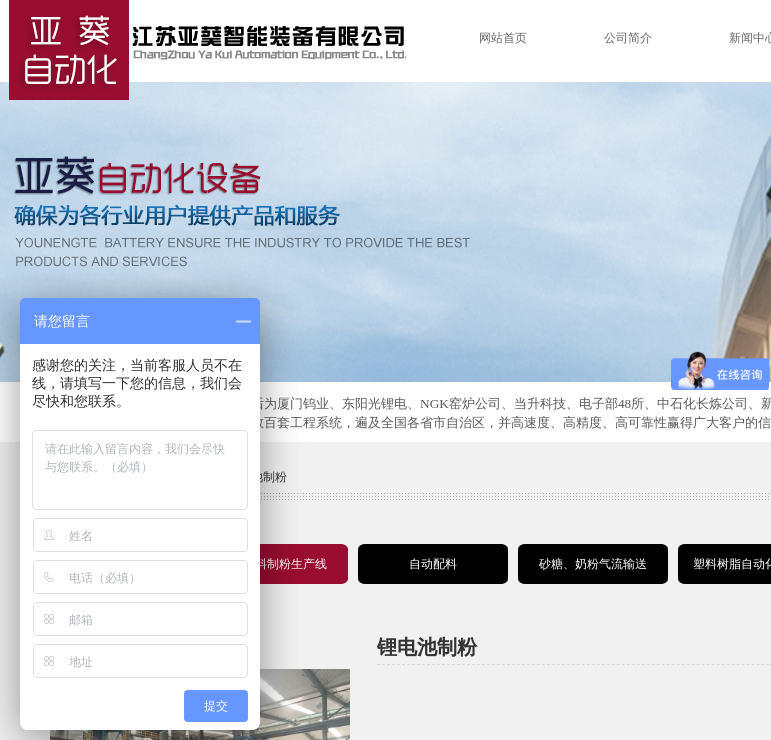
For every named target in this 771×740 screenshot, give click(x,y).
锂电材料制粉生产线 (273, 564)
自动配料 (433, 564)
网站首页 (503, 38)
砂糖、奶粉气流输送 (593, 564)
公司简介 (628, 38)
